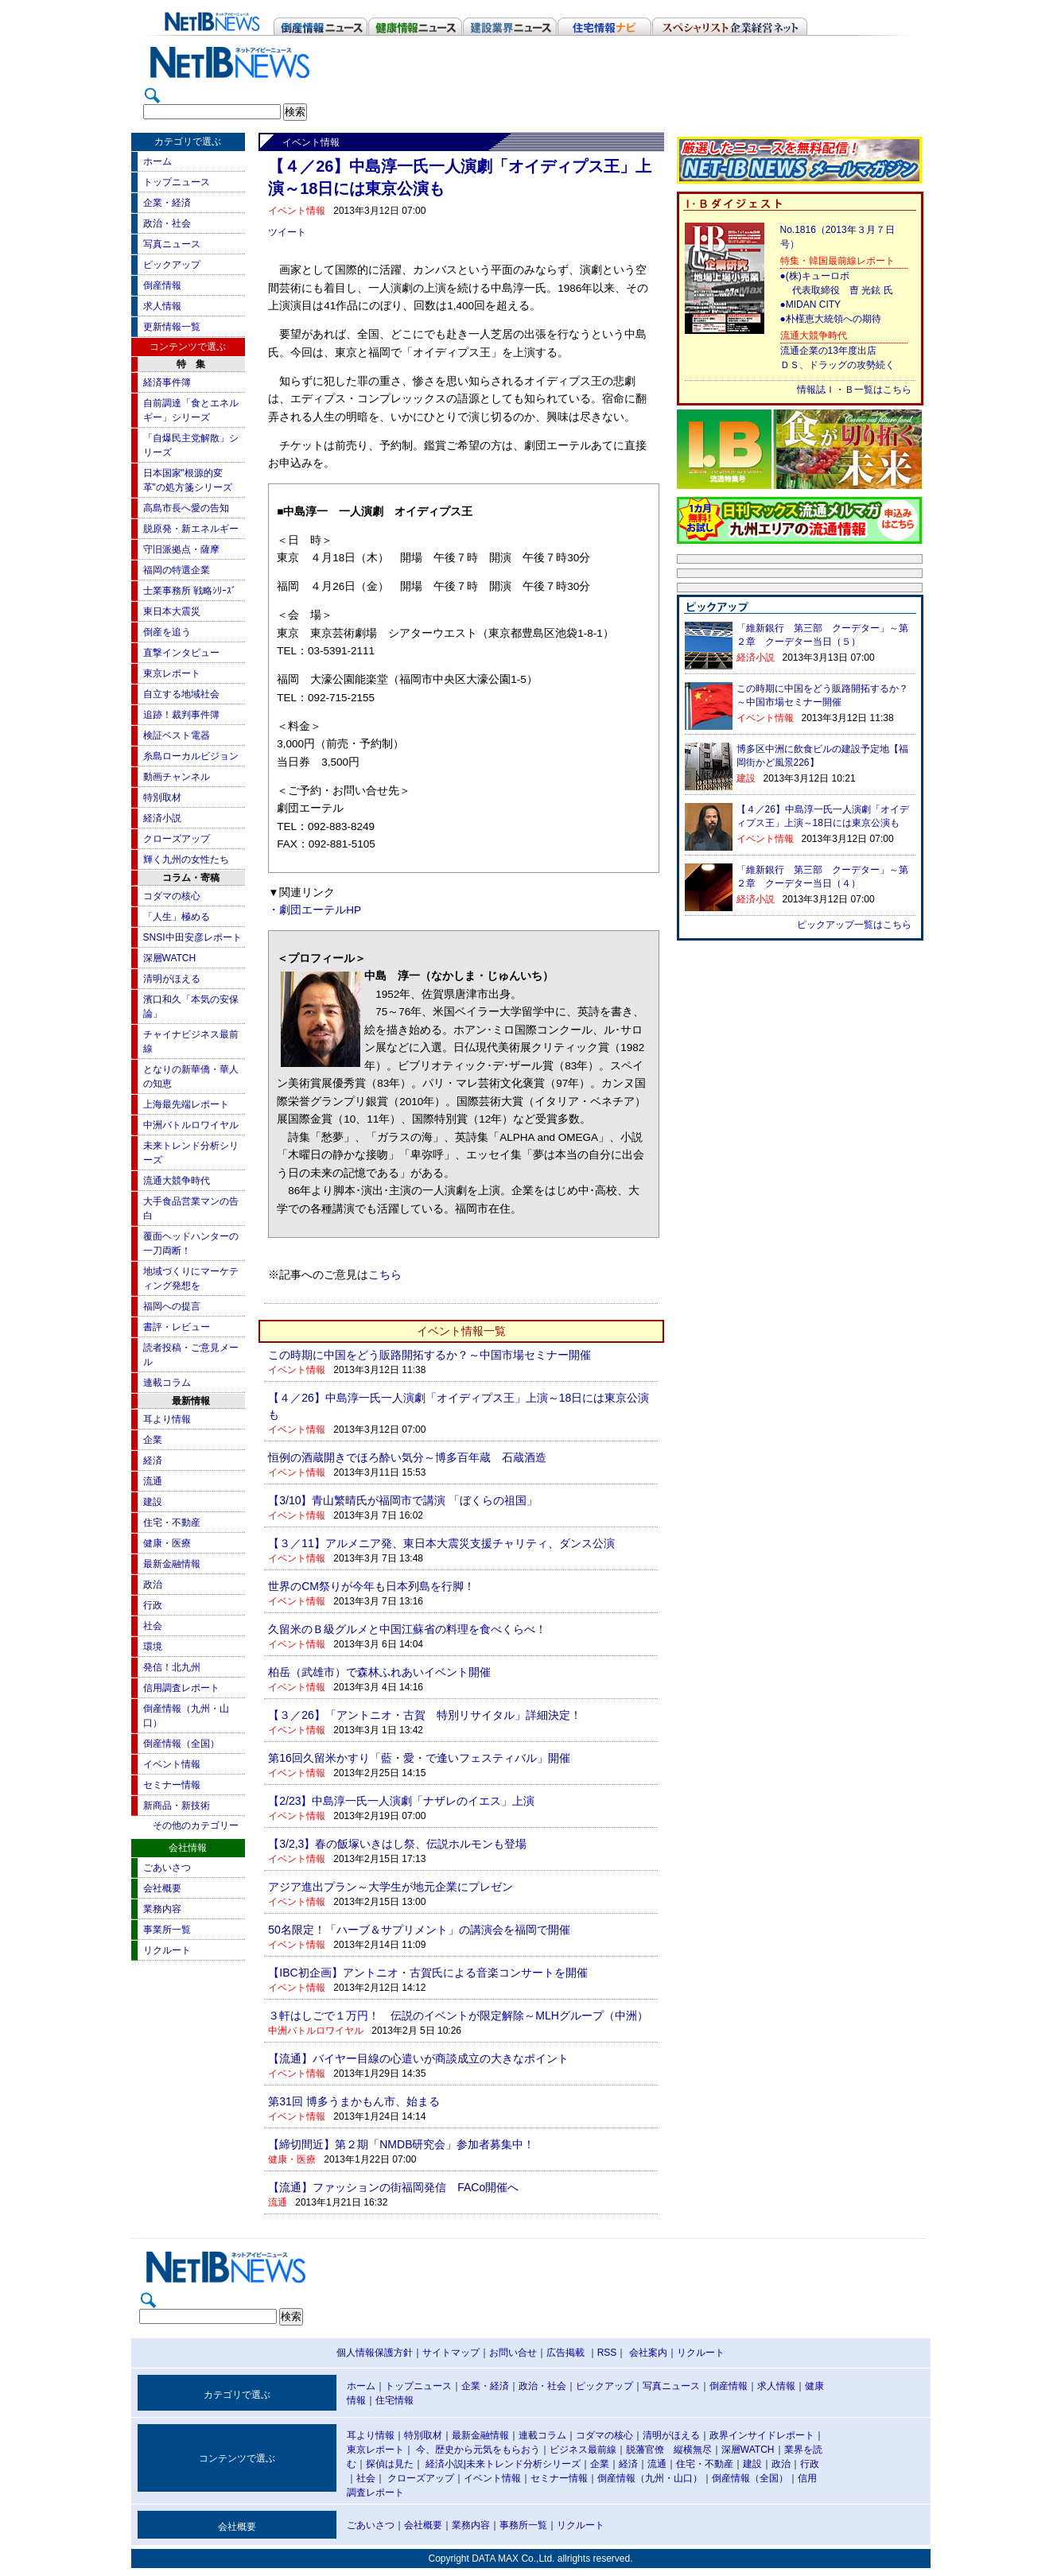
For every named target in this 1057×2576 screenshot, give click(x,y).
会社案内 (648, 2352)
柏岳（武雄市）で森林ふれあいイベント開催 (379, 1672)
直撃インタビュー (181, 652)
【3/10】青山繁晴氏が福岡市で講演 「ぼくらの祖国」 (403, 1500)
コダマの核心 (171, 896)
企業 (152, 1439)
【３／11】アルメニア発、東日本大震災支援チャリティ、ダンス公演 (441, 1543)
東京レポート (171, 673)
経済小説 (162, 818)
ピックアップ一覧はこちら (854, 924)
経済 (152, 1460)
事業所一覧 (167, 1929)
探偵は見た (390, 2463)
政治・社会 (167, 223)
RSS (607, 2352)
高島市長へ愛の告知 (186, 508)
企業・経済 (167, 202)
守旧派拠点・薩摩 (181, 549)
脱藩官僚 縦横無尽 (669, 2449)
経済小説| (446, 2463)
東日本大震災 (171, 611)
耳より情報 (167, 1419)
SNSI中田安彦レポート (192, 937)
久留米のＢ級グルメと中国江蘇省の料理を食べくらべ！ (407, 1629)
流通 (152, 1481)
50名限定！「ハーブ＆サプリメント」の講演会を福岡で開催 (419, 1929)
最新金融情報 (171, 1563)
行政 (152, 1605)
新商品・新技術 (176, 1805)
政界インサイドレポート (761, 2435)
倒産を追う (167, 632)
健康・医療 (167, 1543)
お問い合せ (513, 2352)
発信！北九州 (171, 1667)
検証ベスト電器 (176, 735)
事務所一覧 (523, 2525)
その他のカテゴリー (196, 1825)
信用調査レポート (181, 1687)
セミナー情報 (171, 1784)
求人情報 (162, 306)
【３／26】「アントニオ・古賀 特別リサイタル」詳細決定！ (424, 1715)
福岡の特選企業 (176, 570)
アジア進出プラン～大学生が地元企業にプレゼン (390, 1886)
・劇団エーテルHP (314, 910)
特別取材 (162, 797)
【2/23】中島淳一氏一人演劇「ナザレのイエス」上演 (401, 1800)
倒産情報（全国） (181, 1743)
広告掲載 (565, 2352)
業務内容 (162, 1909)
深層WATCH (169, 958)
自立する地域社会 (181, 694)
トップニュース (176, 182)
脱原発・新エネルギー (191, 528)
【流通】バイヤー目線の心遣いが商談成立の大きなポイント (418, 2058)
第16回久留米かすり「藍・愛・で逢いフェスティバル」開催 (419, 1758)
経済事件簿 (167, 382)
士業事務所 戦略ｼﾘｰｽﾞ (189, 590)
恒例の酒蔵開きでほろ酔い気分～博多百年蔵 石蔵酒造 (407, 1457)
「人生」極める (176, 916)
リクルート (167, 1950)
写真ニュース (171, 244)
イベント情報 (171, 1764)
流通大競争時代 (176, 1180)
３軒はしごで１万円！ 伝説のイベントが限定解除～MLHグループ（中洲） (458, 2015)
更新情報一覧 (171, 326)
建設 (152, 1501)
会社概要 (162, 1888)
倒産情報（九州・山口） (649, 2478)
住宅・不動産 (171, 1522)
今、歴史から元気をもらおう (478, 2449)
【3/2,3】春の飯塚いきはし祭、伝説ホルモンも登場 (397, 1843)
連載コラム (167, 1382)
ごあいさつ (167, 1867)
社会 (152, 1625)
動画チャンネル (176, 776)
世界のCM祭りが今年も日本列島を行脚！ (371, 1586)
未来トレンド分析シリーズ (523, 2463)
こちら (385, 1275)
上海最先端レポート (186, 1104)
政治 (152, 1584)
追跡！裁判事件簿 (181, 714)
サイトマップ (451, 2352)
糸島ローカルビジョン (191, 756)
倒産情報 (162, 285)
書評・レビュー (176, 1327)
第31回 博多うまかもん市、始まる (353, 2101)
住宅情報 (394, 2400)
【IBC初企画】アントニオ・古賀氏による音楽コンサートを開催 (427, 1972)
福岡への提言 (171, 1306)
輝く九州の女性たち (186, 859)
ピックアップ (171, 264)
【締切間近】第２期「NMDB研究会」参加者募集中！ (401, 2144)
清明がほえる (171, 978)
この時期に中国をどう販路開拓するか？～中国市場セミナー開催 (429, 1354)
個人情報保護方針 (374, 2352)
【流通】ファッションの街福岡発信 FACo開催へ (393, 2187)
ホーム (157, 161)
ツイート (287, 232)
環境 (152, 1646)
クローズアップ (176, 838)
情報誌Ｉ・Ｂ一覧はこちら (854, 389)
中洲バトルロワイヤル (191, 1125)
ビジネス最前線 (583, 2449)
